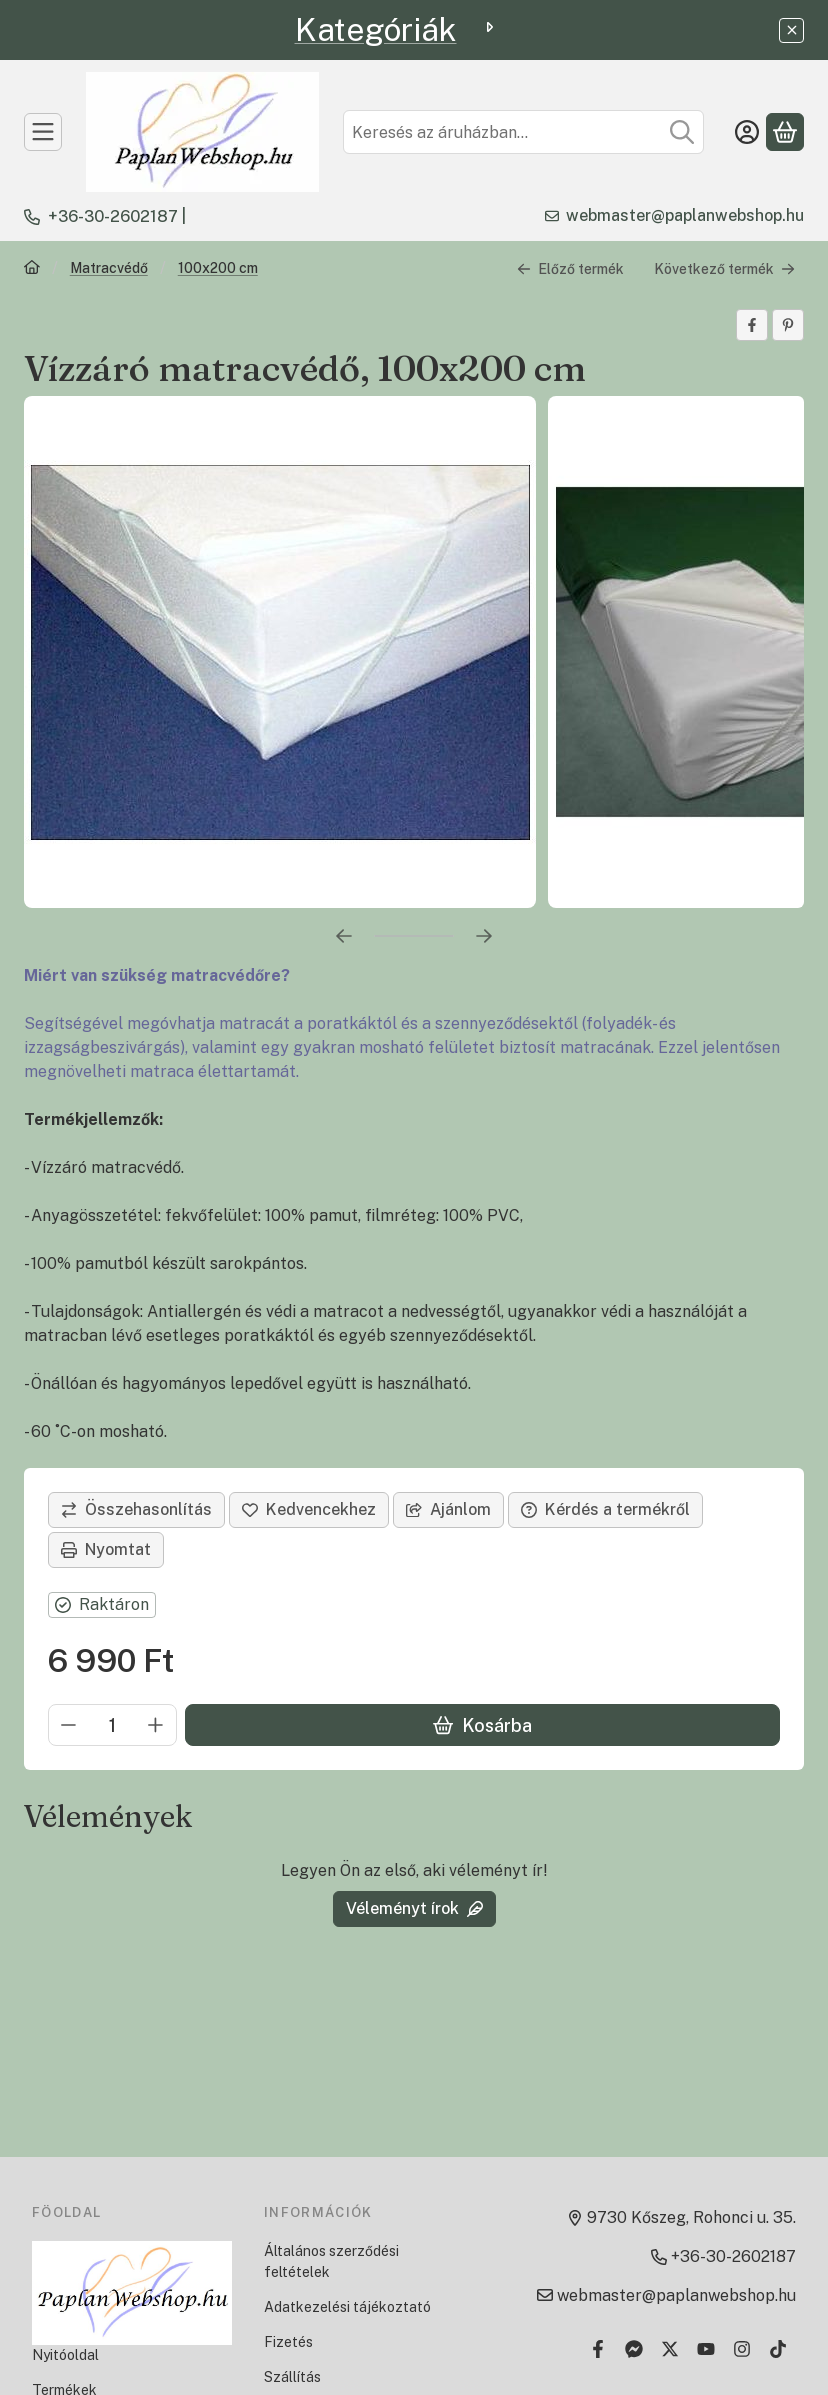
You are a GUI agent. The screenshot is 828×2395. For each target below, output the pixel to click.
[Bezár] (791, 30)
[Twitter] (670, 2349)
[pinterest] (788, 325)
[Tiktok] (778, 2349)
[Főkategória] (32, 269)
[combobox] (523, 132)
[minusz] (69, 1725)
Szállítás (292, 2377)
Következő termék (724, 268)
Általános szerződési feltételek (331, 2261)
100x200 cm (218, 268)
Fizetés (288, 2342)
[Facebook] (598, 2349)
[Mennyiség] (112, 1725)
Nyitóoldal (65, 2355)
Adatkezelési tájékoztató (347, 2307)
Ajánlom (448, 1509)
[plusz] (156, 1725)
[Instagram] (742, 2349)
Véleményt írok (414, 1908)
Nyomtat (106, 1549)
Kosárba (482, 1724)
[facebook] (752, 325)
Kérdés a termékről (605, 1509)
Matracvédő (109, 268)
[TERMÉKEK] (43, 132)
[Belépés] (747, 132)
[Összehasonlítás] (136, 1510)
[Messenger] (634, 2349)
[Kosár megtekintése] (785, 132)
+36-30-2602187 (113, 216)
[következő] (484, 936)
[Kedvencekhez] (309, 1510)
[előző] (344, 936)
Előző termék (570, 268)
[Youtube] (706, 2349)
